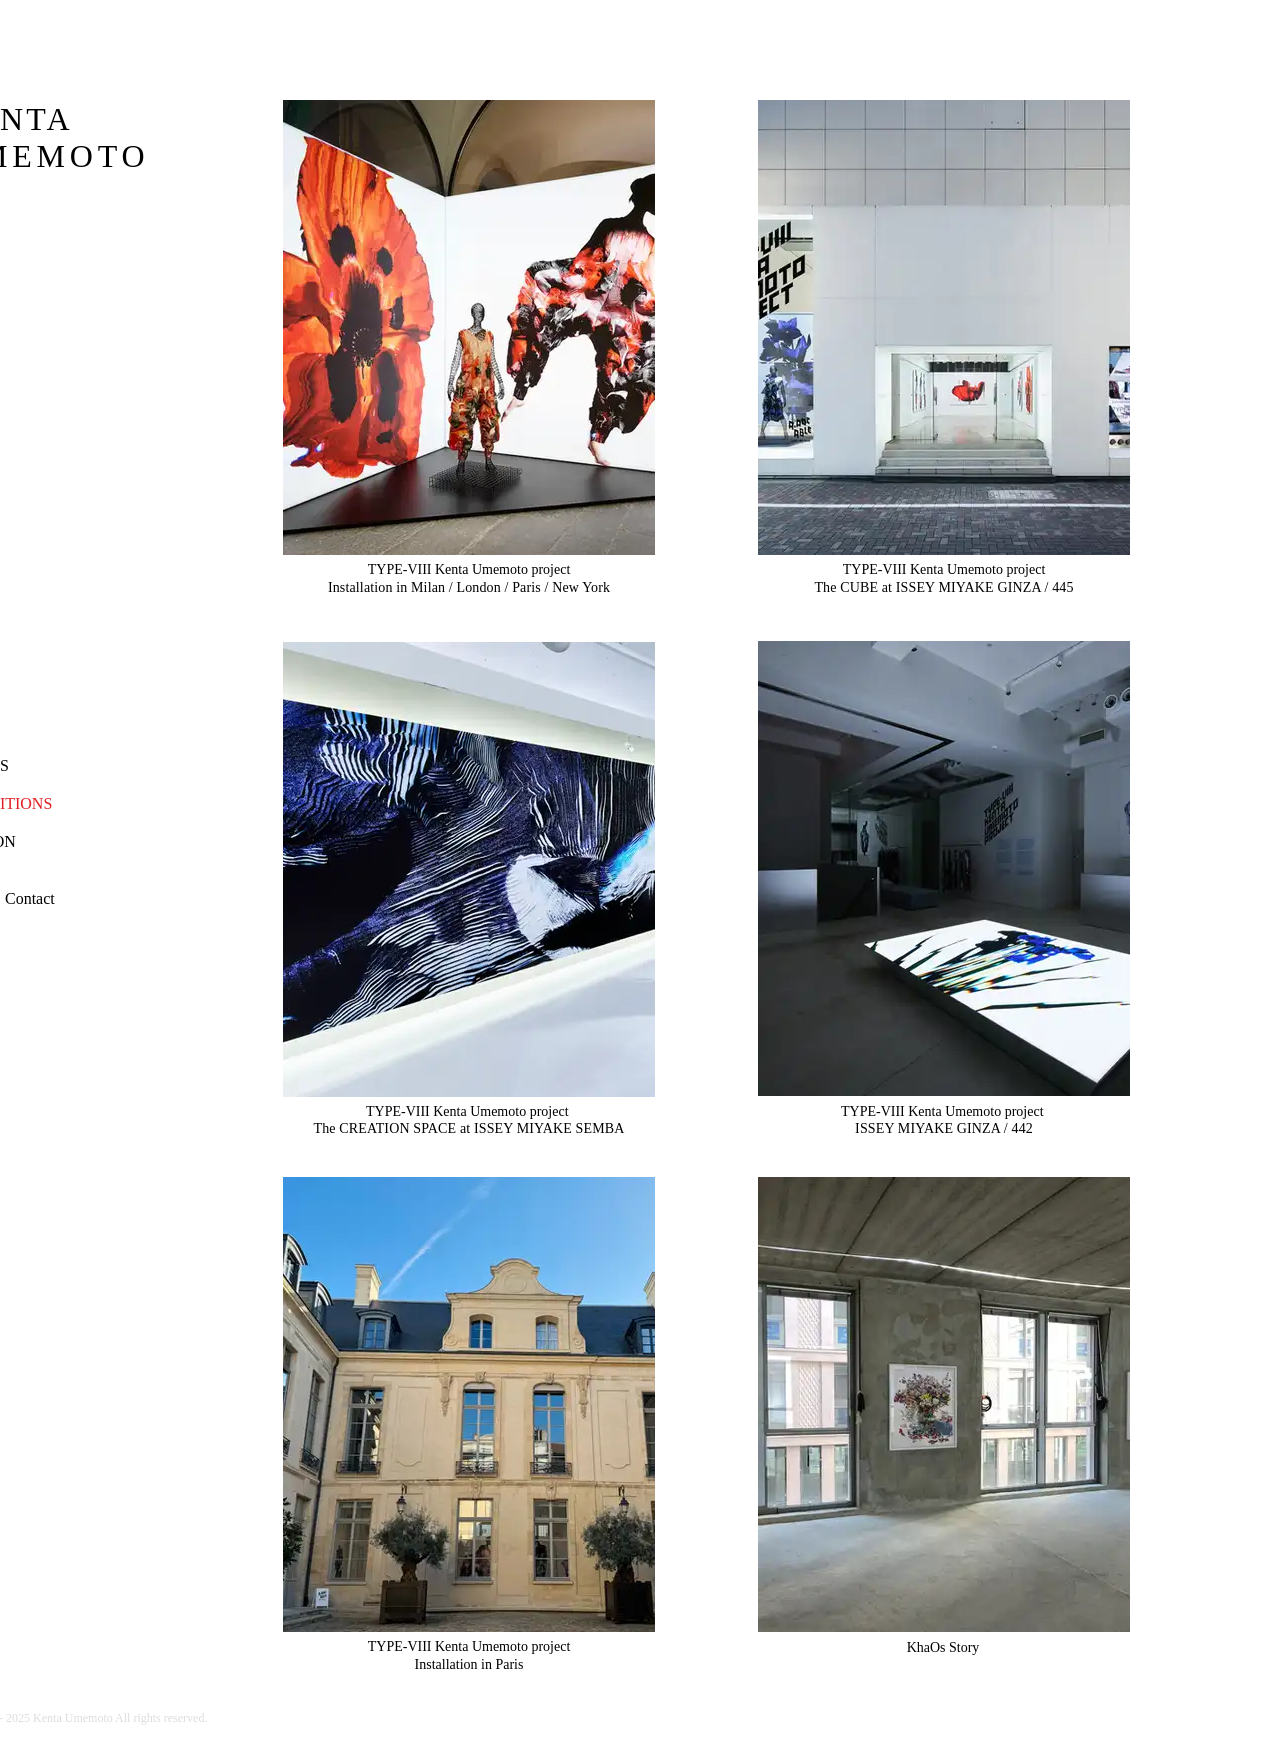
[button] (30, 899)
